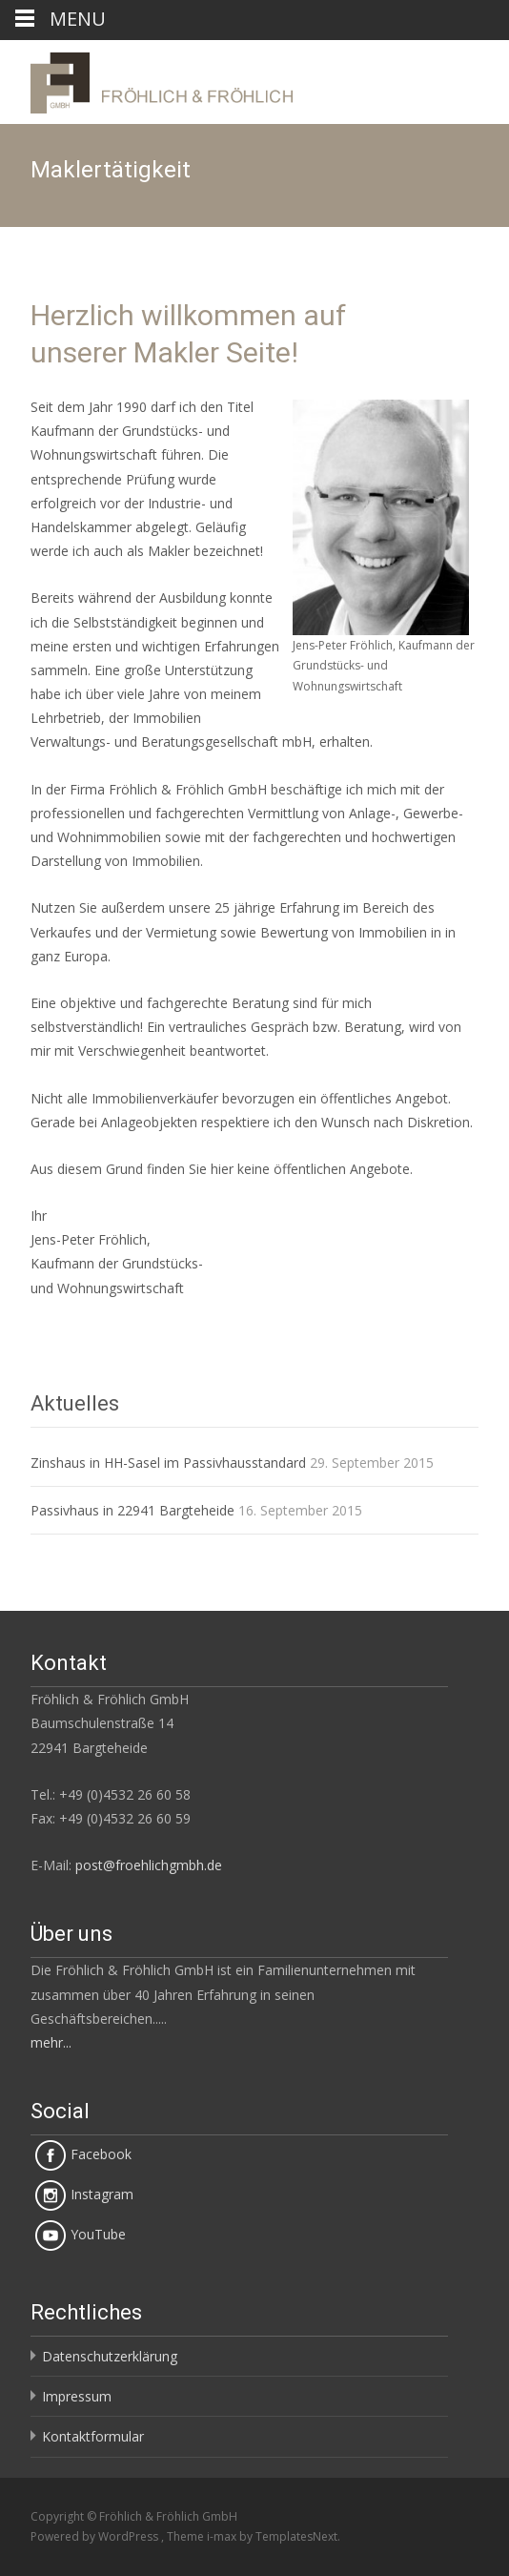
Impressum (77, 2396)
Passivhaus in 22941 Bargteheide (132, 1510)
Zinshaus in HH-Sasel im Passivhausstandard (168, 1462)
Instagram (84, 2194)
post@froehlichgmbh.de (148, 1865)
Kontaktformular (93, 2436)
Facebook (83, 2154)
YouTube (80, 2234)
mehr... (51, 2042)
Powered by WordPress (96, 2536)
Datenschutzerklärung (109, 2356)
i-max (223, 2536)
